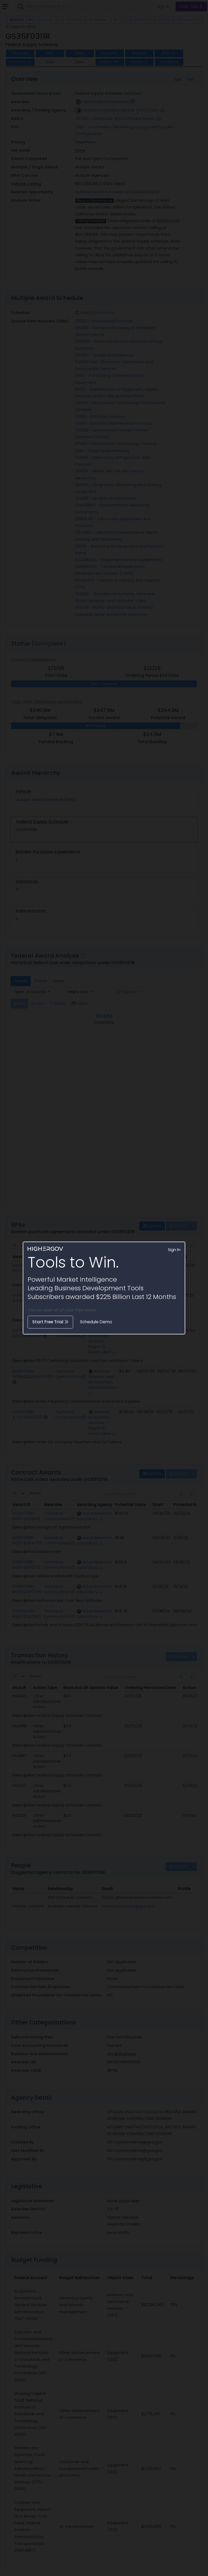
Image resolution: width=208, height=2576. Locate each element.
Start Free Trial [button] (50, 1322)
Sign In (174, 1249)
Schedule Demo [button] (96, 1322)
